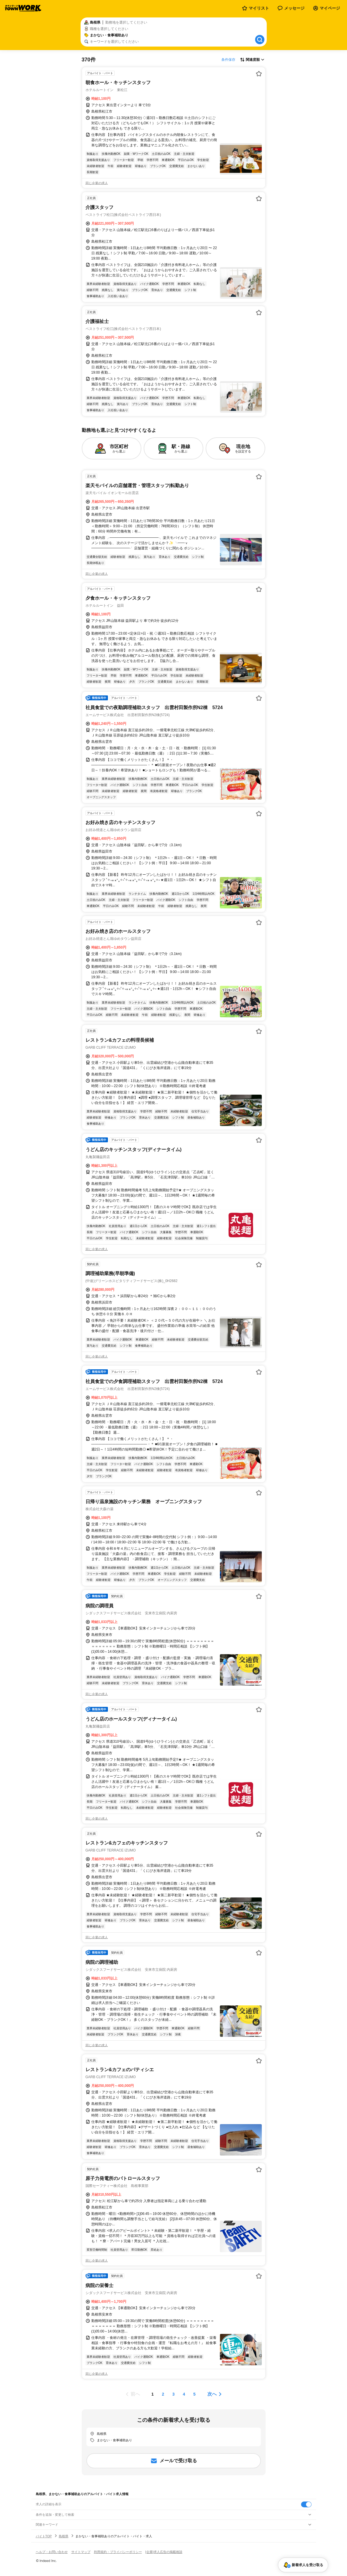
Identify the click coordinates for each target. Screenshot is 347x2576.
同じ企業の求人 (97, 183)
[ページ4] (184, 2394)
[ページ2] (163, 2394)
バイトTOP (44, 2536)
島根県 (63, 2536)
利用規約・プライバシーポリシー (118, 2552)
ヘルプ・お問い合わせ (52, 2552)
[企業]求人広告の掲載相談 (163, 2552)
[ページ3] (173, 2394)
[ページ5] (194, 2394)
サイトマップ (80, 2552)
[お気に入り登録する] (258, 73)
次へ (212, 2394)
